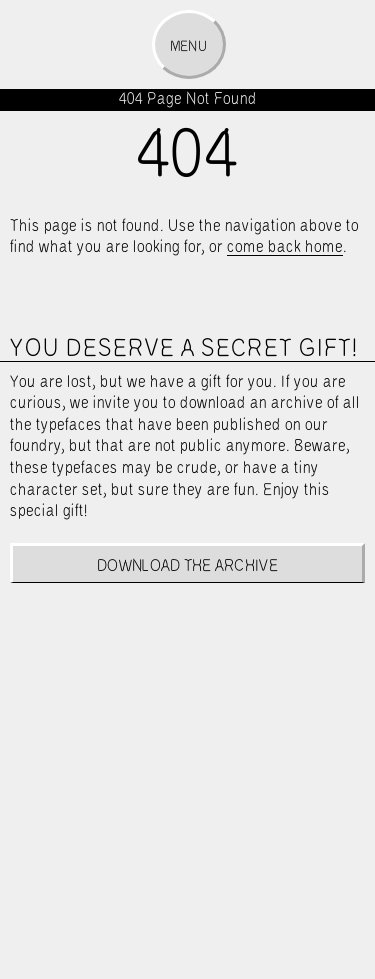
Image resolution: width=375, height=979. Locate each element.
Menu (188, 47)
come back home (285, 247)
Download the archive (187, 566)
